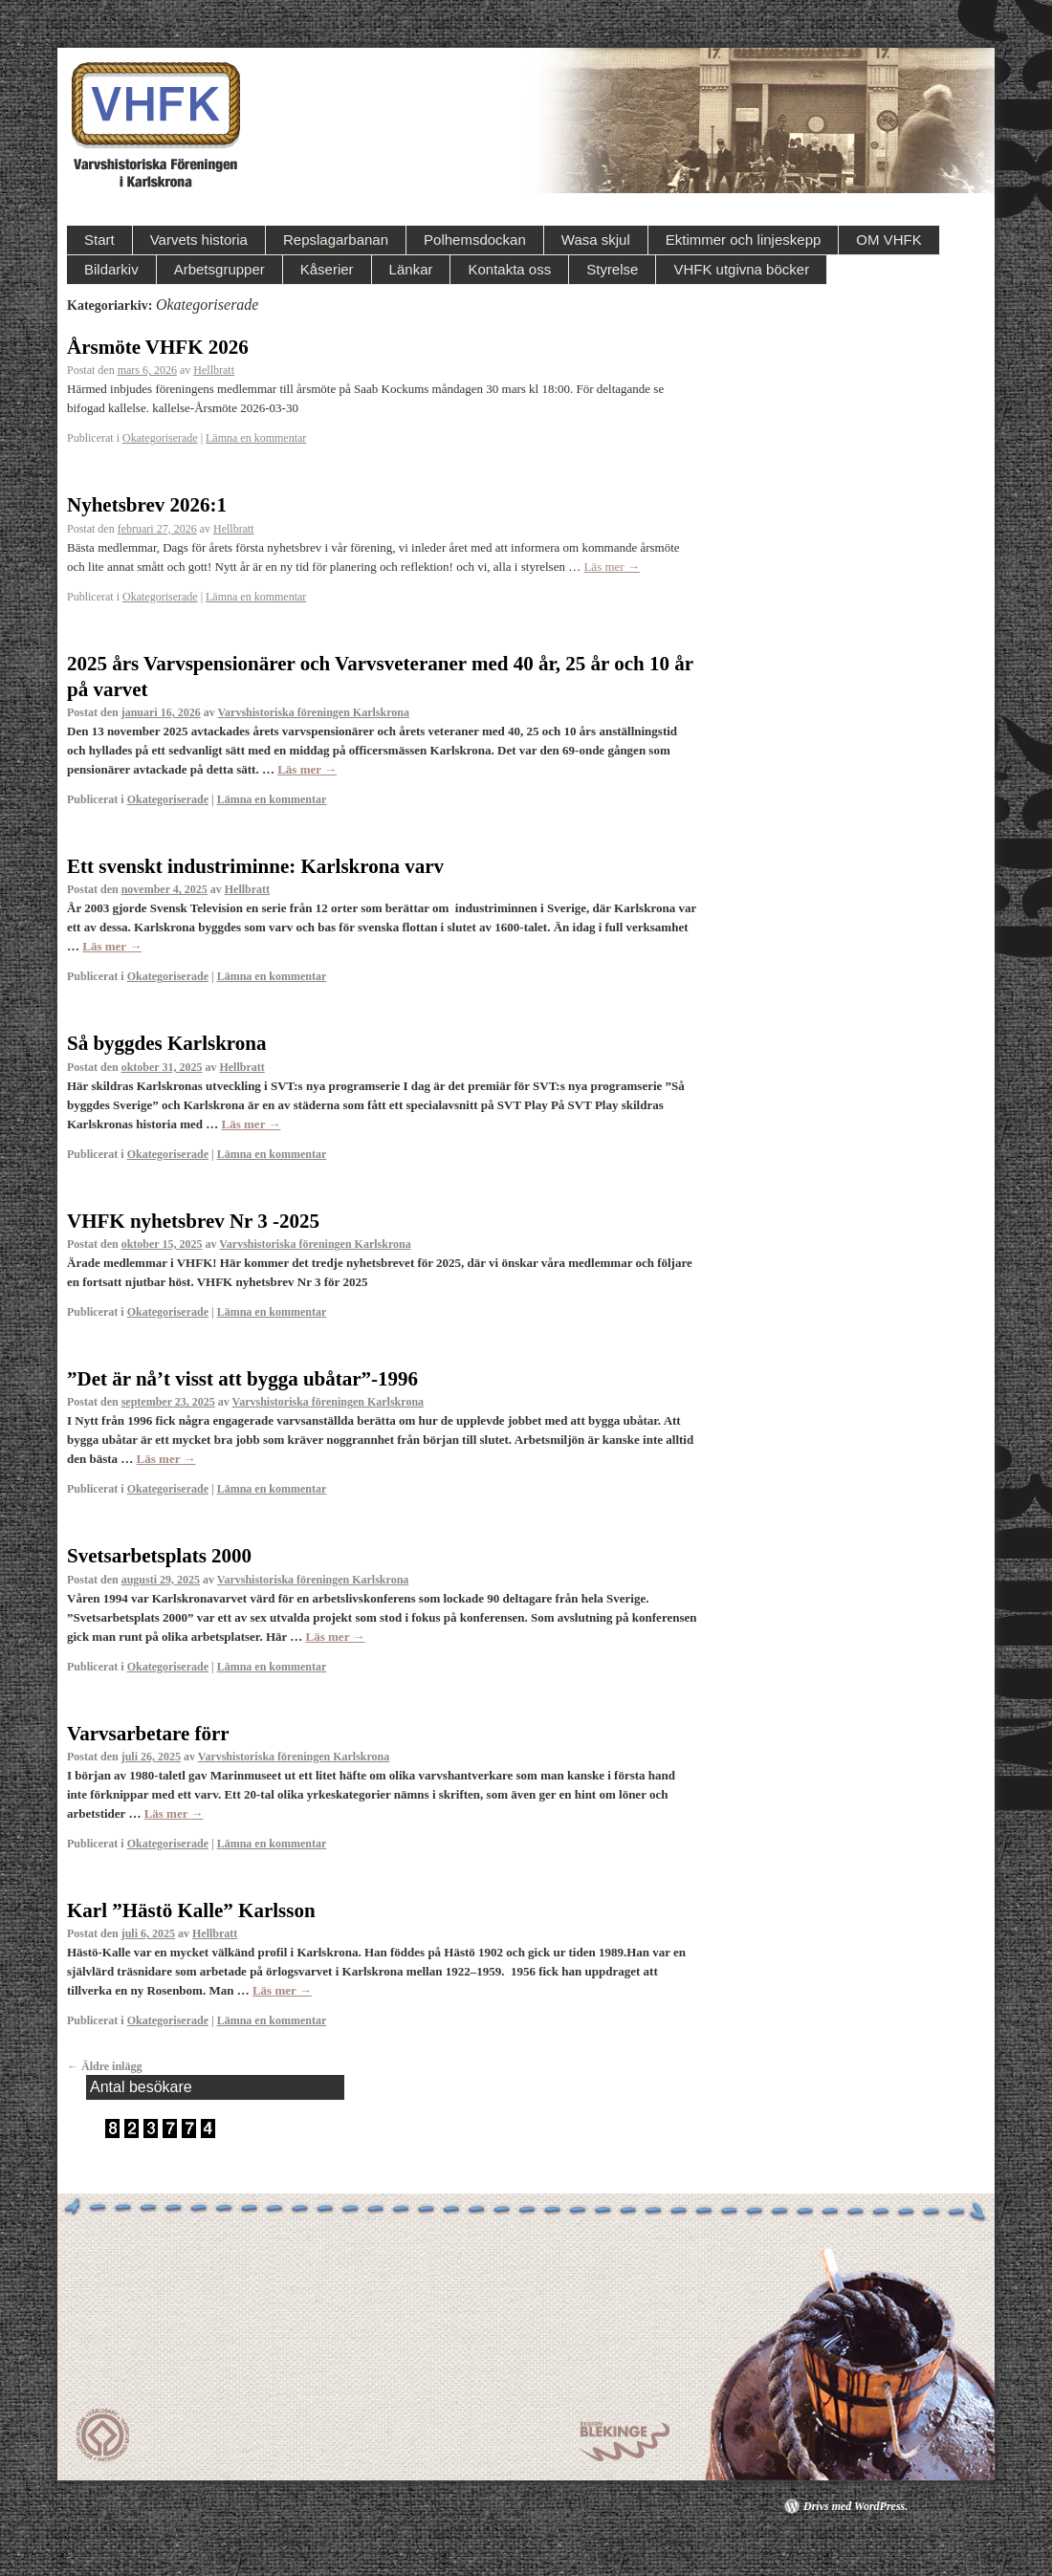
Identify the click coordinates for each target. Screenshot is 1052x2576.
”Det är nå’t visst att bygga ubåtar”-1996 (242, 1378)
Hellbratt (213, 370)
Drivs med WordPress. (855, 2506)
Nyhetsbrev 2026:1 (147, 504)
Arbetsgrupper (219, 269)
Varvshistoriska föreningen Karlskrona (312, 712)
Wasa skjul (595, 239)
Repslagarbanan (335, 239)
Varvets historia (199, 239)
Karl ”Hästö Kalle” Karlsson (191, 1910)
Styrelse (612, 269)
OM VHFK (888, 239)
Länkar (411, 269)
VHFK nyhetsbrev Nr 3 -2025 (193, 1221)
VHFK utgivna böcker (741, 269)
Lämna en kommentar (256, 438)
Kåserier (327, 269)
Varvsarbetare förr (148, 1733)
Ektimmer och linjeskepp (744, 239)
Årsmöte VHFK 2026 (158, 347)
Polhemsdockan (475, 239)
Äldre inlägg (104, 2066)
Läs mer (611, 566)
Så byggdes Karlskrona (167, 1043)
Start (99, 239)
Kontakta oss (509, 269)
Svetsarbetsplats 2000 (159, 1555)
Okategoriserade (160, 438)
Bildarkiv (111, 269)
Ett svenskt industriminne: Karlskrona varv (255, 866)
